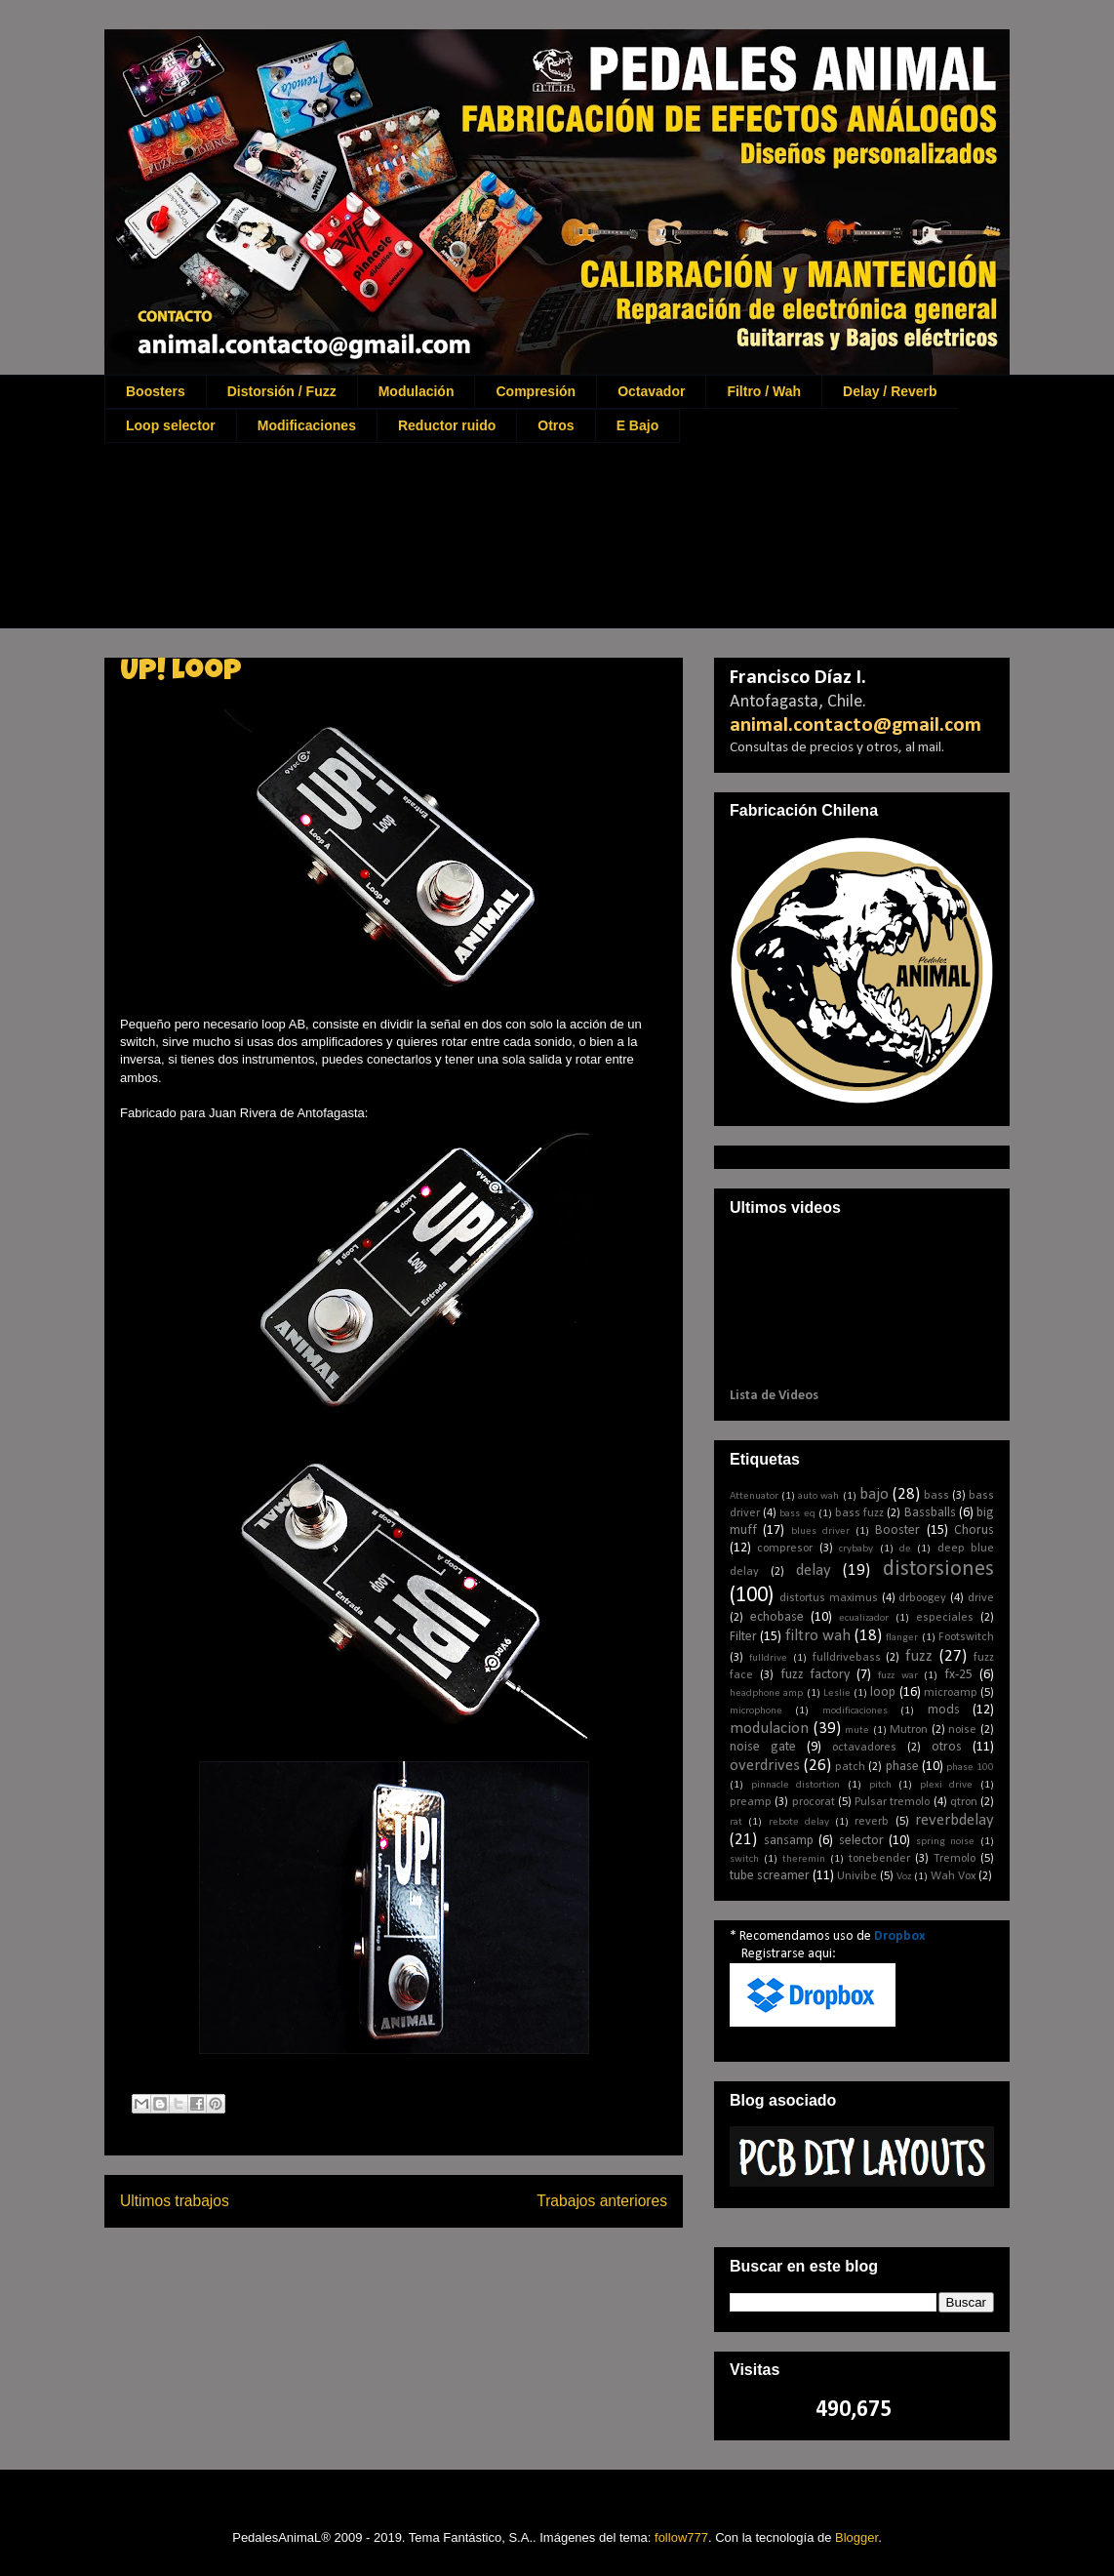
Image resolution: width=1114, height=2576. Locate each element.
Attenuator (754, 1496)
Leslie (837, 1693)
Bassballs (930, 1513)
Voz (903, 1877)
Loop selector (171, 425)
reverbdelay (954, 1820)
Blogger (856, 2537)
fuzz (919, 1656)
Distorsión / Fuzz (282, 391)
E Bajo (638, 425)
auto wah (818, 1496)
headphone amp (766, 1693)
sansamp (789, 1840)
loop (882, 1692)
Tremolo (954, 1859)
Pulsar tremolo (892, 1802)
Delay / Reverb (890, 391)
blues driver (820, 1531)
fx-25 (958, 1675)
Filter (743, 1637)
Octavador (651, 391)
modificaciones (855, 1711)
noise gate (763, 1747)
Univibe (857, 1876)
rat (736, 1822)
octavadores (864, 1747)
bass (936, 1496)
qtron (963, 1802)
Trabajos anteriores (602, 2201)
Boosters (155, 391)
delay (813, 1570)
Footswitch (966, 1637)
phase (902, 1766)
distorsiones (938, 1569)
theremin (803, 1859)
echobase (777, 1617)
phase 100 (970, 1767)
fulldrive (768, 1658)
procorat (813, 1802)
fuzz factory (815, 1675)
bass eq (797, 1514)
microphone (756, 1711)
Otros (555, 425)
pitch (880, 1785)
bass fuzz (859, 1513)
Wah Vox (953, 1876)
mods (944, 1710)
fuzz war (898, 1675)
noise (962, 1730)
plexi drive (947, 1785)
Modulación (416, 391)
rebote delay (799, 1822)
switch (744, 1859)
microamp (950, 1693)
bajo (874, 1494)
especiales (945, 1618)
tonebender (879, 1859)
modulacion (769, 1728)
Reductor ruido (447, 425)
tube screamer (770, 1876)
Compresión (536, 391)
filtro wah (818, 1636)
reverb (872, 1822)
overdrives (765, 1765)
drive (981, 1598)
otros (947, 1747)
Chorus (974, 1530)
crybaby (856, 1549)
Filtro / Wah (764, 391)
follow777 (681, 2537)
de (905, 1549)
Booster (897, 1530)
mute (857, 1730)
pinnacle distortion (796, 1785)
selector (861, 1840)
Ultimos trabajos (174, 2201)
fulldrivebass (847, 1658)
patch (850, 1767)
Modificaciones (307, 425)
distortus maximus (828, 1598)
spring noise (945, 1841)
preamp (751, 1802)
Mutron (909, 1730)
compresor (785, 1548)
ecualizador (864, 1618)
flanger (902, 1637)
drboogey (922, 1598)
